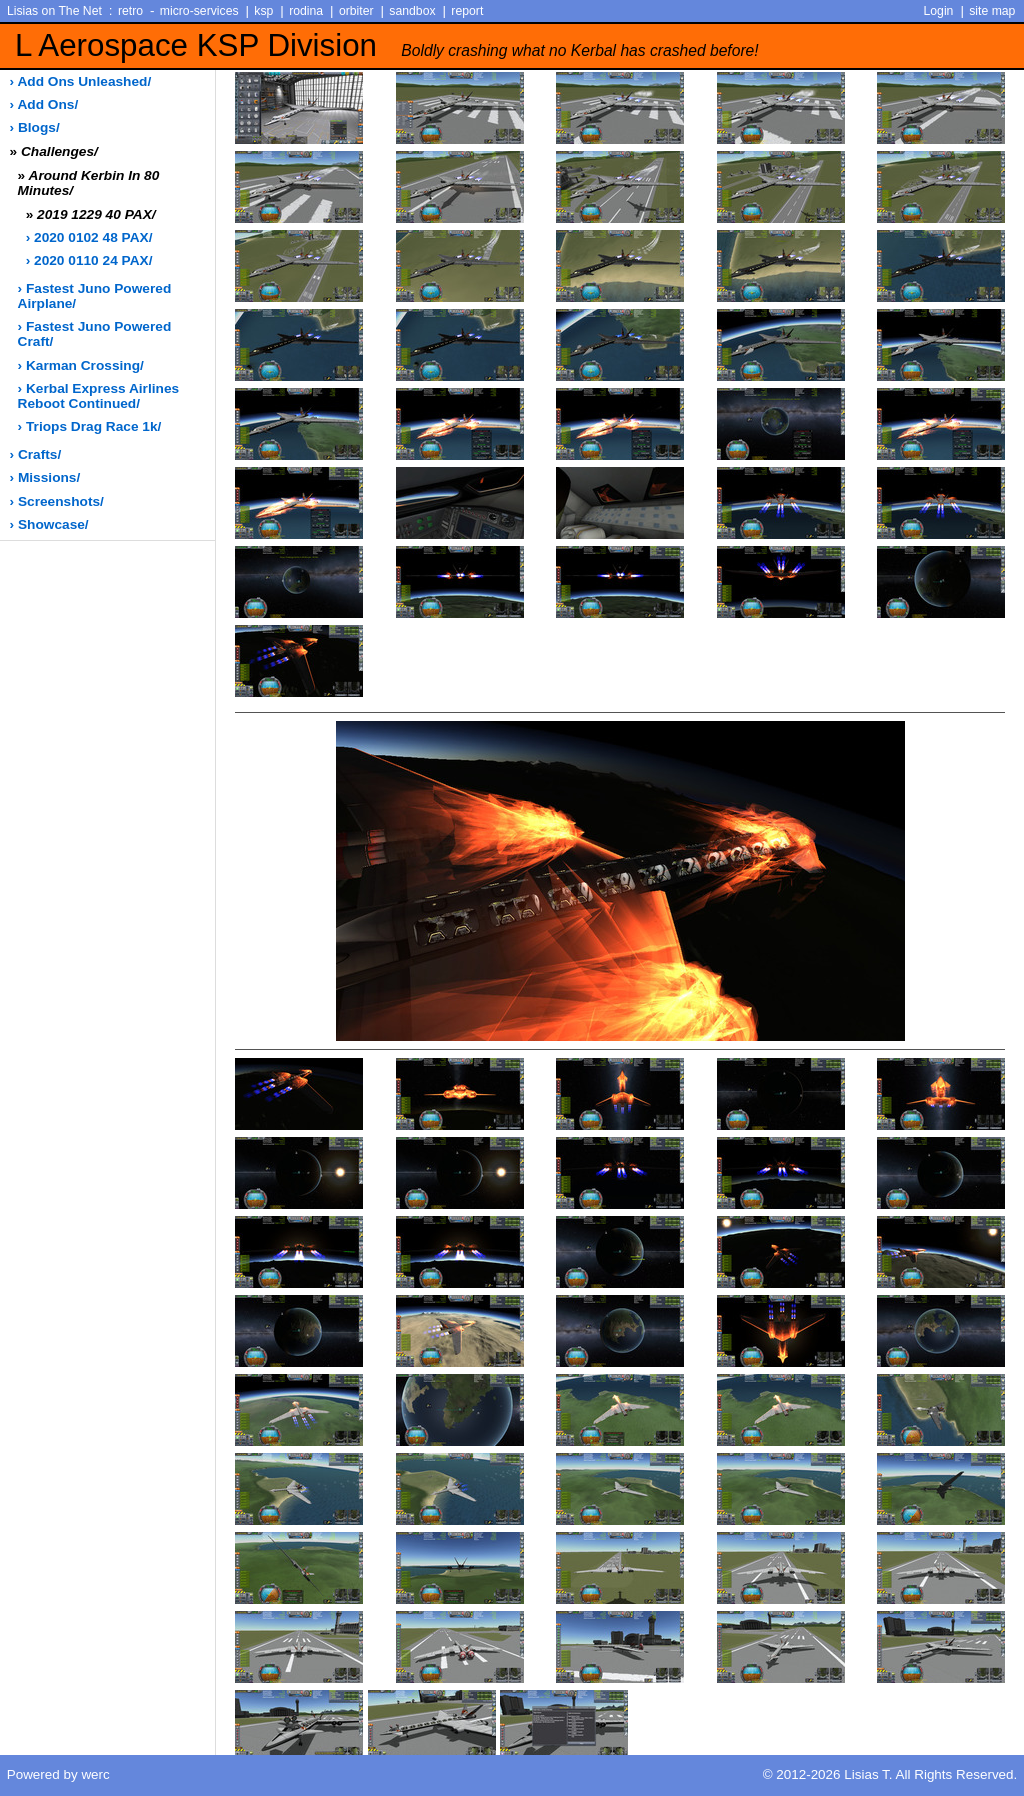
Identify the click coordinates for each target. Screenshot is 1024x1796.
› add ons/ (44, 104)
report (467, 11)
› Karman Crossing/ (81, 365)
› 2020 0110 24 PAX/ (89, 260)
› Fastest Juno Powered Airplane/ (95, 296)
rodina (306, 11)
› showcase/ (49, 524)
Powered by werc (58, 1774)
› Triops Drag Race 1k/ (90, 426)
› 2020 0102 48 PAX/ (89, 237)
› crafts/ (36, 454)
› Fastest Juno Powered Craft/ (95, 334)
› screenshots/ (57, 501)
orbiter (356, 11)
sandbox (412, 11)
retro (130, 11)
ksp (263, 11)
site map (992, 11)
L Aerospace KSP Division (387, 45)
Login (939, 11)
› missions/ (45, 477)
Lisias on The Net (54, 11)
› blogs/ (35, 127)
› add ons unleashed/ (81, 81)
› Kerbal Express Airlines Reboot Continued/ (99, 396)
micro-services (199, 11)
